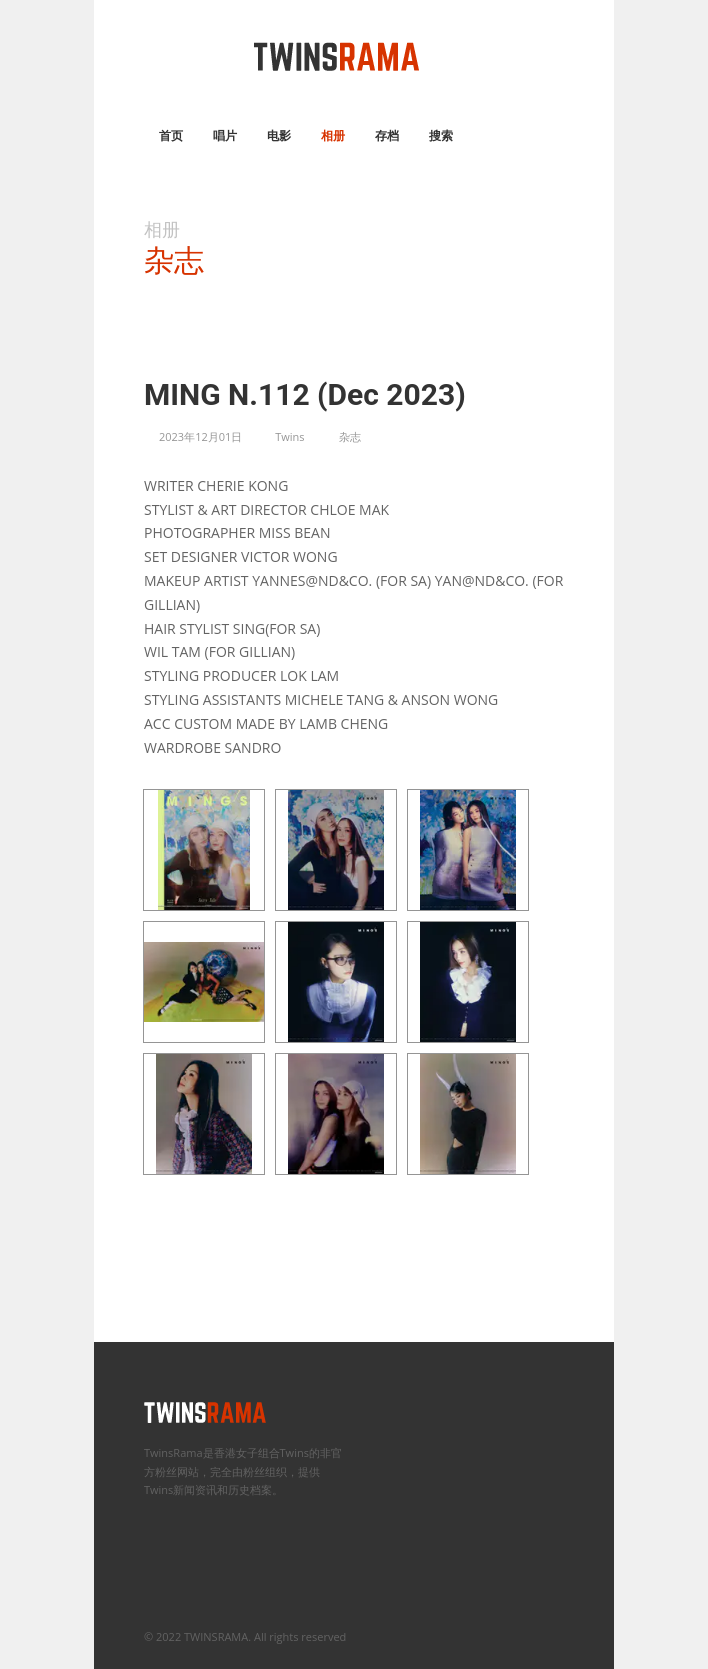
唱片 (225, 135)
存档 (387, 135)
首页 (171, 135)
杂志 (350, 436)
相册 (333, 135)
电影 (279, 135)
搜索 (441, 135)
